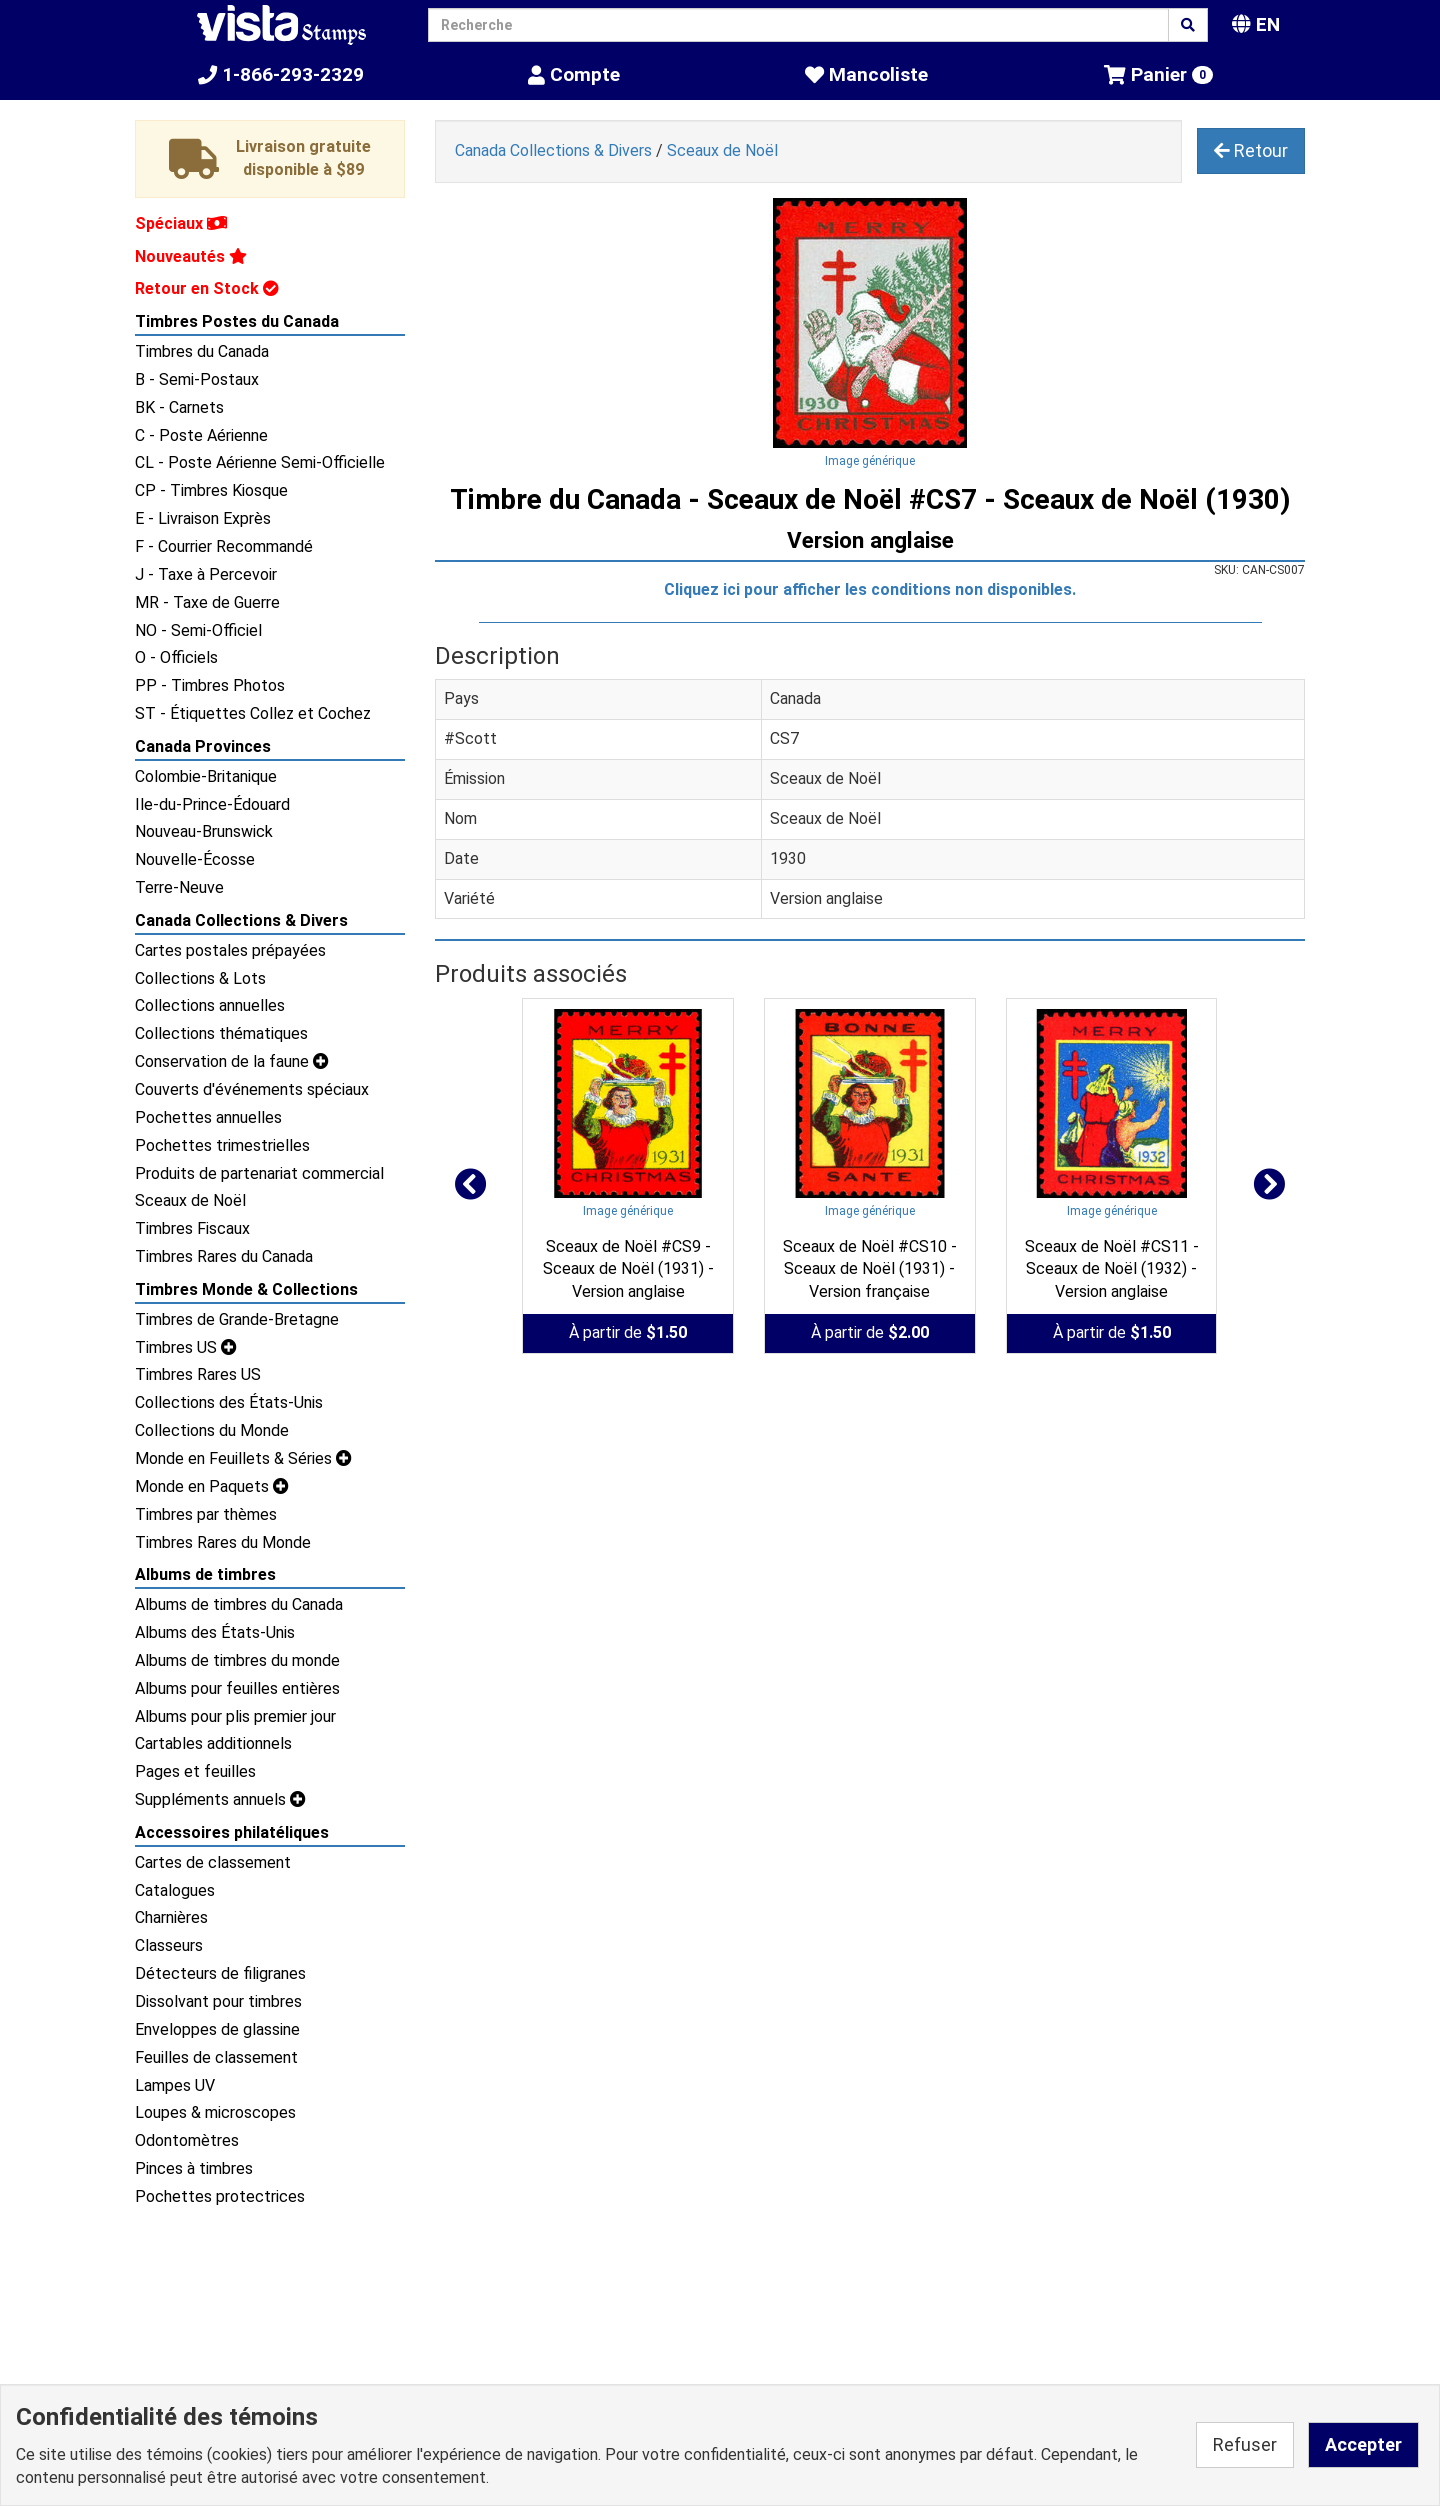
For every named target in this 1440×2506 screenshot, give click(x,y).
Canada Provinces (203, 746)
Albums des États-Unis (215, 1632)
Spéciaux (181, 223)
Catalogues (175, 1890)
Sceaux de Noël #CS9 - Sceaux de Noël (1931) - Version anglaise (628, 1269)
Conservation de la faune (232, 1061)
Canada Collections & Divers (241, 920)
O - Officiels (176, 657)
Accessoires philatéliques (232, 1832)
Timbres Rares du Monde (223, 1542)
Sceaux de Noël (190, 1200)
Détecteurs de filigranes (220, 1973)
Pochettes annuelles (208, 1117)
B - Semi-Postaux (197, 379)
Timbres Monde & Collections (246, 1289)
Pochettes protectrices (220, 2196)
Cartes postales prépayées (230, 950)
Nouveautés (191, 256)
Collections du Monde (212, 1430)
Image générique (870, 461)
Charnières (171, 1917)
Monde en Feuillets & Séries (243, 1458)
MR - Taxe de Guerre (207, 602)
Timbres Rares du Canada (224, 1256)
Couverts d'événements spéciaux (252, 1089)
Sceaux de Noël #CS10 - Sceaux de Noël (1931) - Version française (870, 1269)
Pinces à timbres (194, 2168)
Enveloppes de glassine (217, 2029)
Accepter (1363, 2444)
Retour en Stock (207, 288)
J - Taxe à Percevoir (206, 574)
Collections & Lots (200, 978)
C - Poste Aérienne (201, 435)
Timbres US (186, 1347)
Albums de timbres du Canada (239, 1604)
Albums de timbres (205, 1574)
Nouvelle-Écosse (195, 859)
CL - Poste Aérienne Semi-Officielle (260, 462)
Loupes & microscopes (215, 2112)
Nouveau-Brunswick (204, 831)
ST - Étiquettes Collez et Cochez (253, 713)
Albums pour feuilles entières (237, 1688)
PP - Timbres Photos (210, 685)
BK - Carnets (179, 407)
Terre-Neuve (179, 887)
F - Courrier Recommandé (224, 546)
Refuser (1245, 2444)
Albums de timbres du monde (237, 1660)
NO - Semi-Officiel (198, 630)
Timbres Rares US (198, 1374)
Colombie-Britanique (206, 776)
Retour (1251, 150)
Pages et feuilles (195, 1771)
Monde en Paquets (212, 1486)
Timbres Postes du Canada (237, 321)
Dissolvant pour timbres (218, 2001)
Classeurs (169, 1945)
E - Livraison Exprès (203, 518)
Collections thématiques (221, 1033)
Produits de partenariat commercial (259, 1173)
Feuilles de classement (216, 2057)
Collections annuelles (210, 1005)
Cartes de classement (213, 1862)
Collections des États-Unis (229, 1402)
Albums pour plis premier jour (235, 1716)
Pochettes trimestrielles (222, 1145)
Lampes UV (175, 2085)
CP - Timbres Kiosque (211, 490)
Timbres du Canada (202, 351)
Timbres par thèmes (206, 1514)
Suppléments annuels (220, 1799)
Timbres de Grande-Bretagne (237, 1319)
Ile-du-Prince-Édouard (212, 804)
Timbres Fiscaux (192, 1228)
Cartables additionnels (213, 1743)
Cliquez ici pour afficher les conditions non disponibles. (870, 589)
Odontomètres (187, 2140)
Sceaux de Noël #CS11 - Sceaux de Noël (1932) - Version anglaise (1112, 1269)
